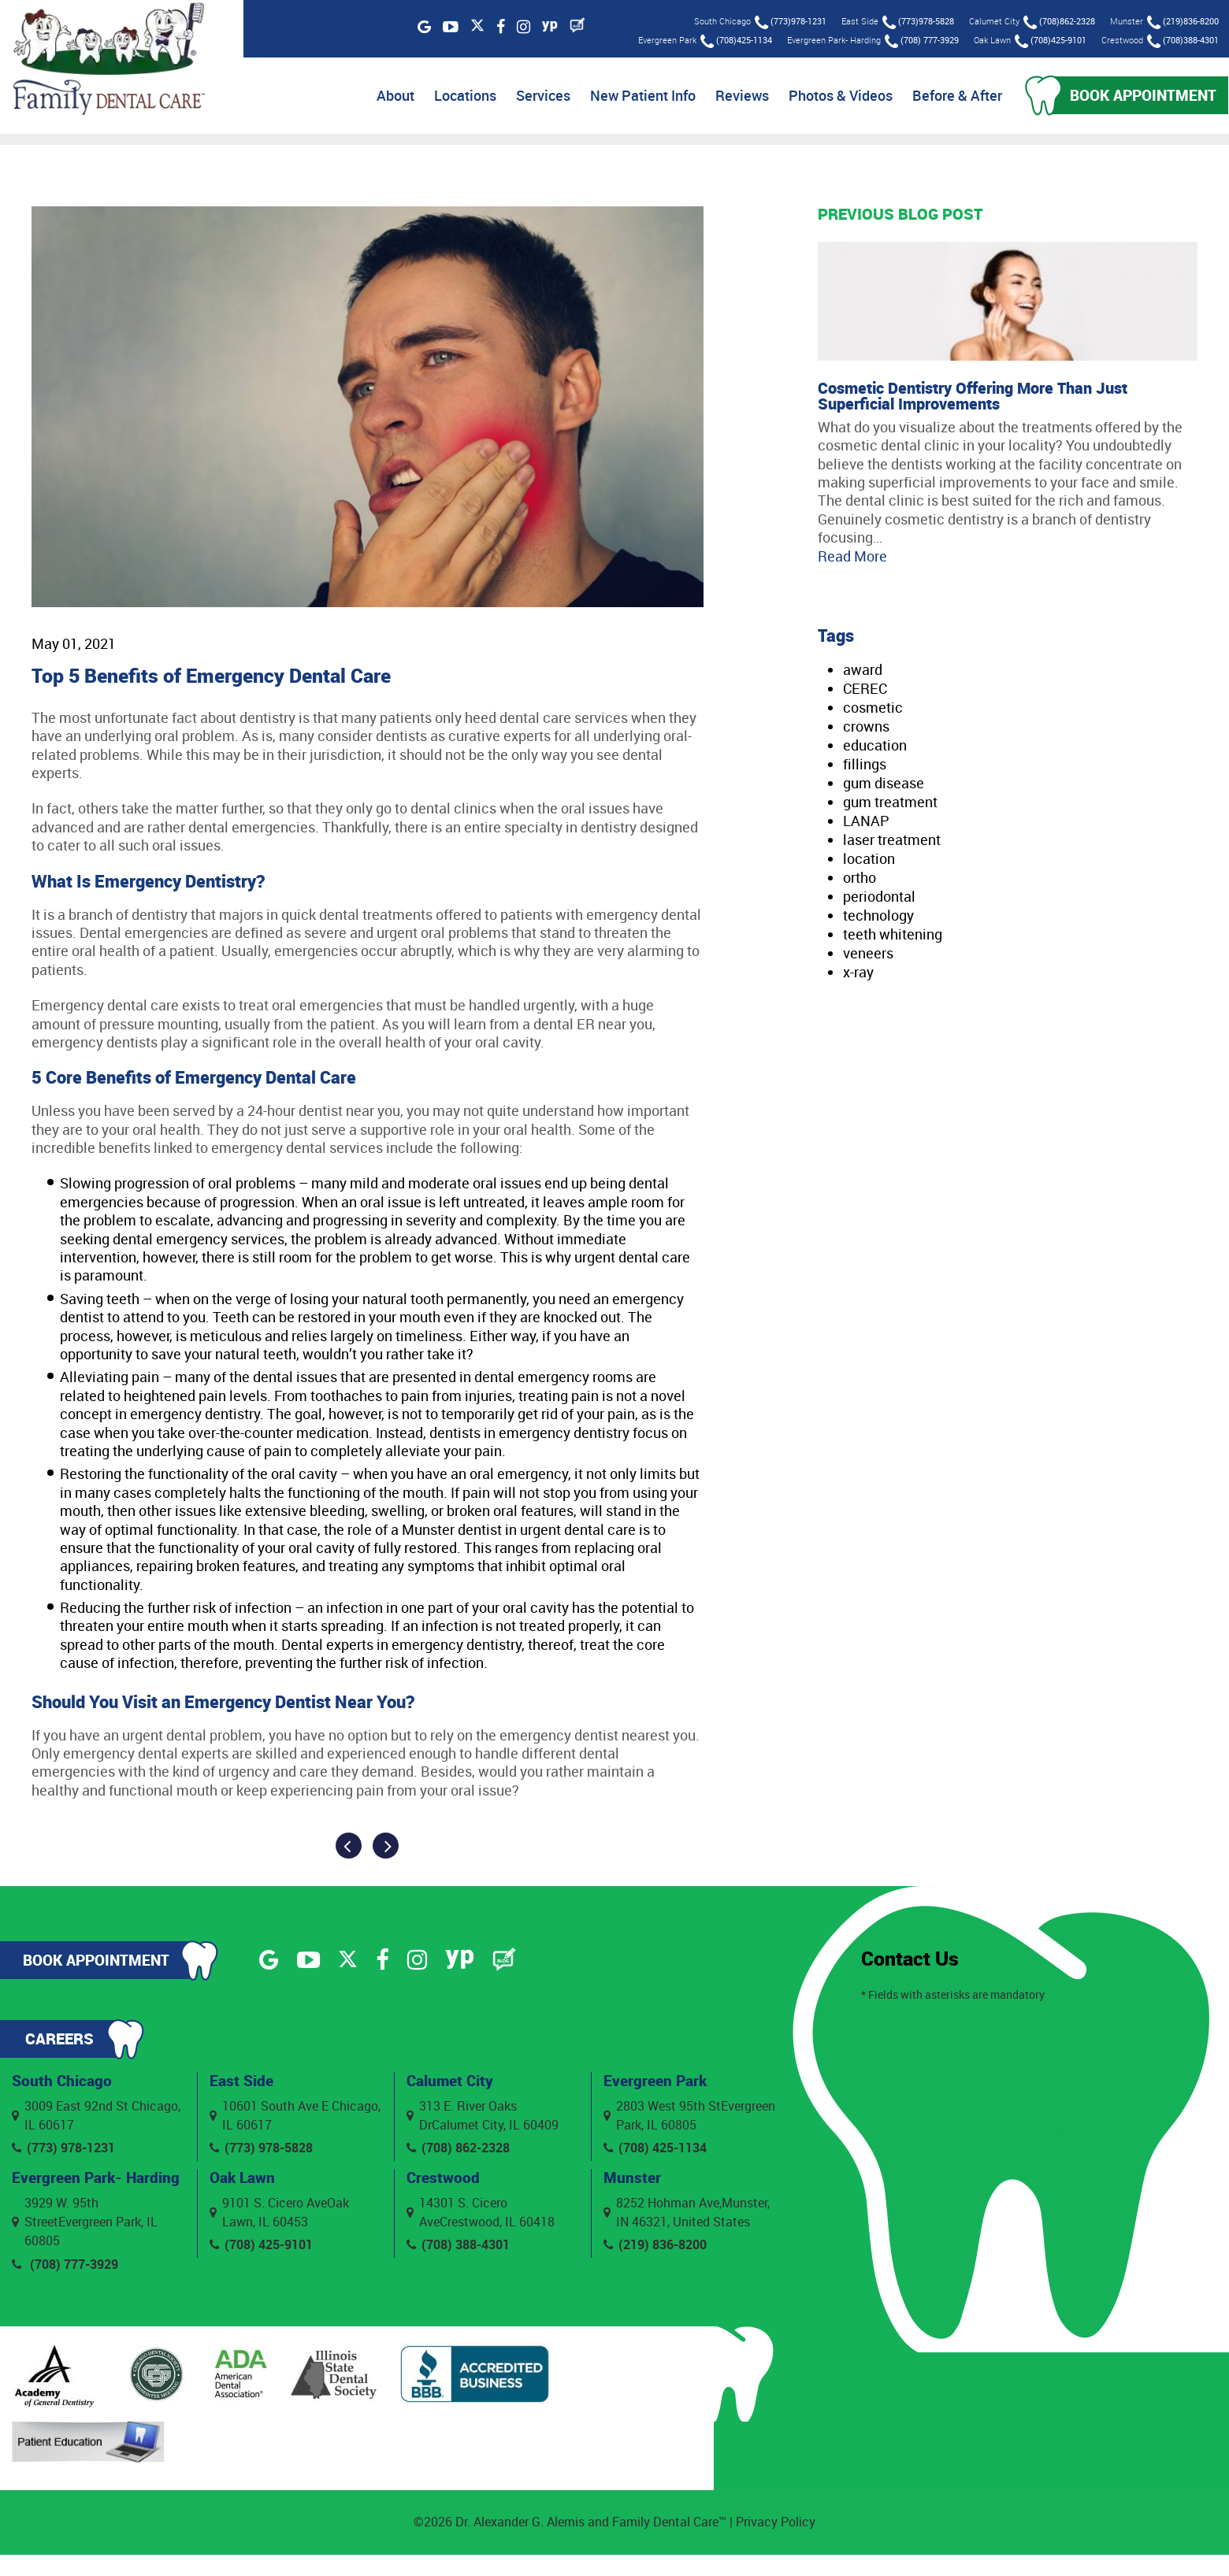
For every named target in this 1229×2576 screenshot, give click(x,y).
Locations (458, 96)
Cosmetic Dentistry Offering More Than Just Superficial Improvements (972, 398)
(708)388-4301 (1181, 41)
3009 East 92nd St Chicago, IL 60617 (96, 2118)
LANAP (866, 823)
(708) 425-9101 (262, 2248)
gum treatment (890, 804)
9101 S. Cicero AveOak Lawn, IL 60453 (279, 2216)
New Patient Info (636, 96)
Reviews (735, 96)
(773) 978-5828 (262, 2150)
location (869, 860)
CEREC (865, 690)
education (875, 747)
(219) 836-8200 (655, 2248)
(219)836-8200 (1181, 22)
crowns (866, 728)
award (862, 671)
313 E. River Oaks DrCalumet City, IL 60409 (483, 2118)
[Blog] (576, 25)
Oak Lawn (245, 2180)
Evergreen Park (657, 2082)
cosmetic (873, 709)
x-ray (858, 974)
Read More (852, 558)
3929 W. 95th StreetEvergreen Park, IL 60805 (85, 2242)
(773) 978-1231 (64, 2150)
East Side (243, 2082)
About (388, 96)
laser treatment (892, 841)
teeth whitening (892, 936)
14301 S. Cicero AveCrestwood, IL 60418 (481, 2216)
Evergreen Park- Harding (69, 2189)
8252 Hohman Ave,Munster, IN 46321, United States (686, 2216)
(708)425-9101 (1049, 41)
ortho (859, 879)
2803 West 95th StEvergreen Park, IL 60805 (689, 2118)
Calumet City (452, 2082)
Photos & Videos (834, 96)
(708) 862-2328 (459, 2150)
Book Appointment (1140, 96)
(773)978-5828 (916, 22)
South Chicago (63, 2082)
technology (878, 917)
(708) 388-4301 (459, 2248)
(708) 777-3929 (920, 41)
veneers (868, 955)
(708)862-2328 (1057, 22)
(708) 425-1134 (655, 2150)
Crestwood (444, 2180)
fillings (864, 766)
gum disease (883, 785)
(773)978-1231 (789, 22)
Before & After (950, 96)
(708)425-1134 (734, 41)
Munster (632, 2180)
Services (536, 96)
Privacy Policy (775, 2543)
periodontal (879, 898)
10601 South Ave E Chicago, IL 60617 (295, 2118)
